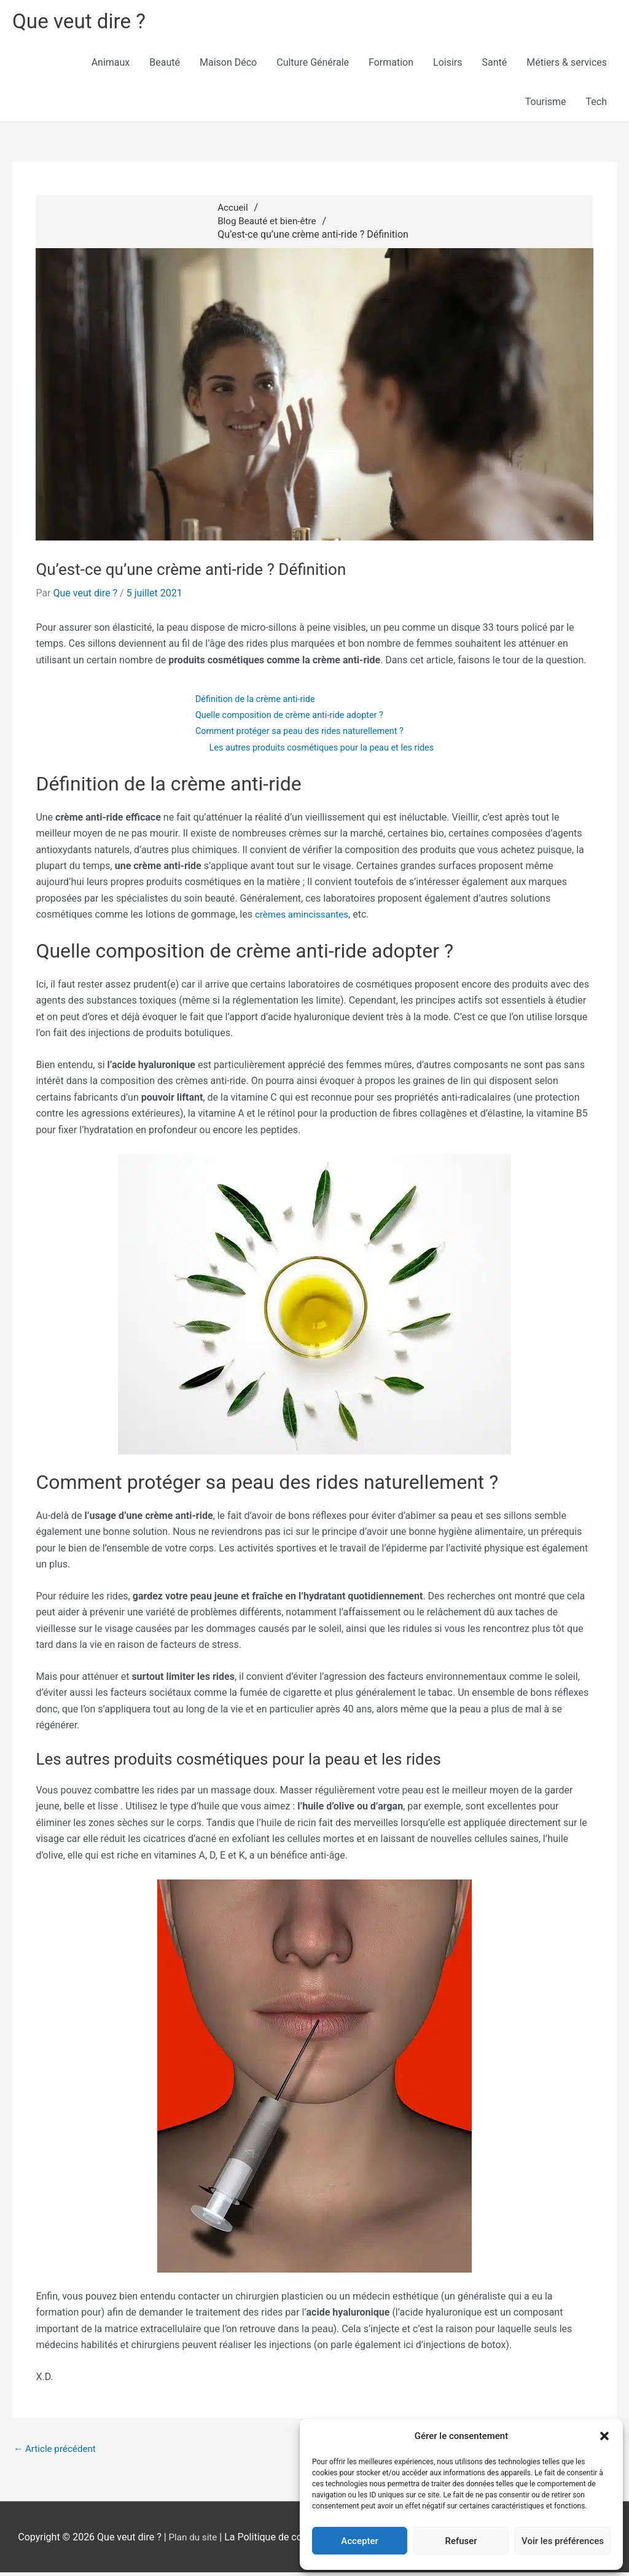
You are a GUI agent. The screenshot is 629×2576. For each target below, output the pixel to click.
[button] (604, 2436)
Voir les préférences (563, 2541)
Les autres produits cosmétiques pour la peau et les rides (321, 749)
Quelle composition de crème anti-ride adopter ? (288, 717)
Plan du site (192, 2541)
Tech (596, 104)
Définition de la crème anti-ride (252, 700)
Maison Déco (228, 65)
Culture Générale (312, 65)
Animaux (111, 65)
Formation (391, 65)
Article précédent (57, 2451)
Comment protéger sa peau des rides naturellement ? (298, 733)
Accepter (359, 2541)
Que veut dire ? (82, 22)
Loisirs (447, 65)
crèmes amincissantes (304, 917)
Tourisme (545, 104)
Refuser (461, 2541)
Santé (494, 65)
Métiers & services (566, 65)
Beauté (164, 65)
